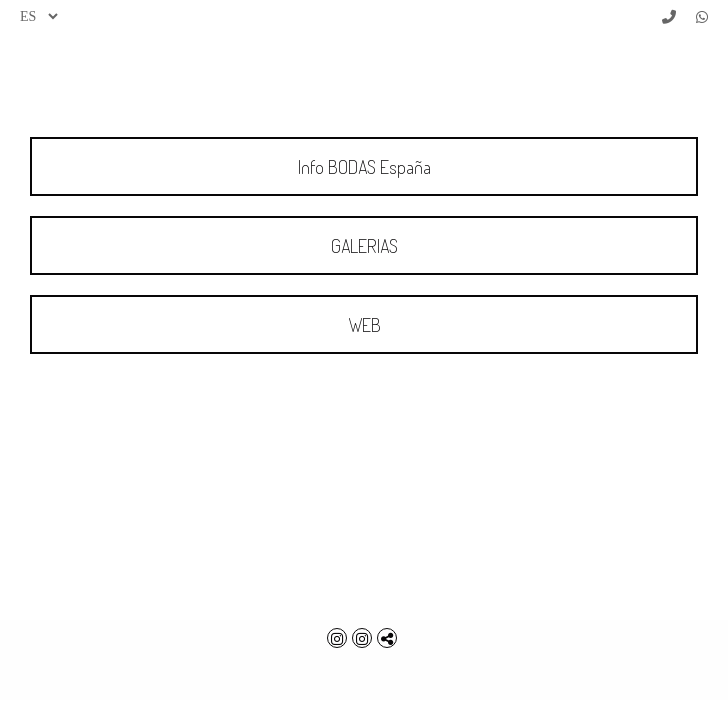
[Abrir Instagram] (339, 638)
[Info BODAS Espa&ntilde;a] (364, 166)
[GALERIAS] (364, 245)
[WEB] (364, 324)
